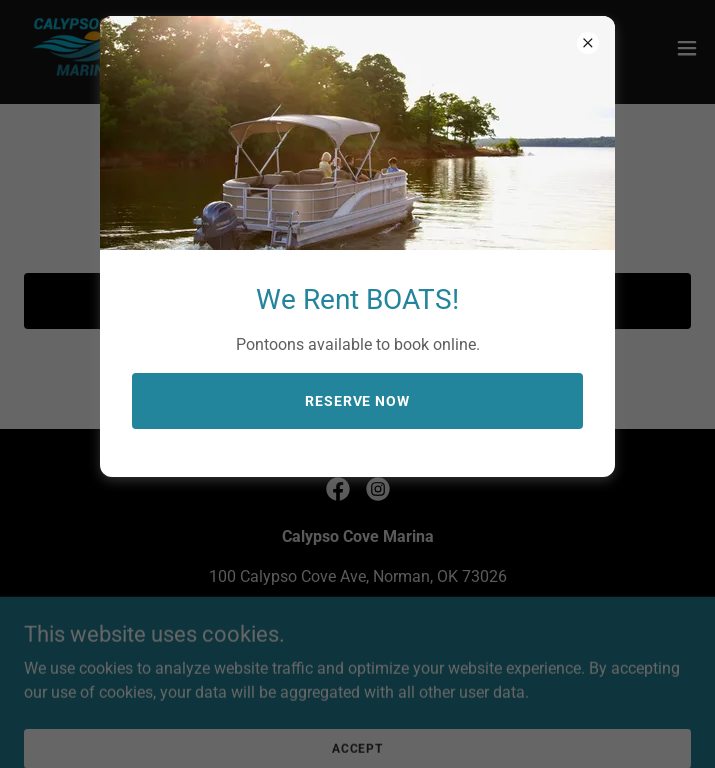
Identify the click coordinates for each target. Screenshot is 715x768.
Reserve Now (358, 401)
